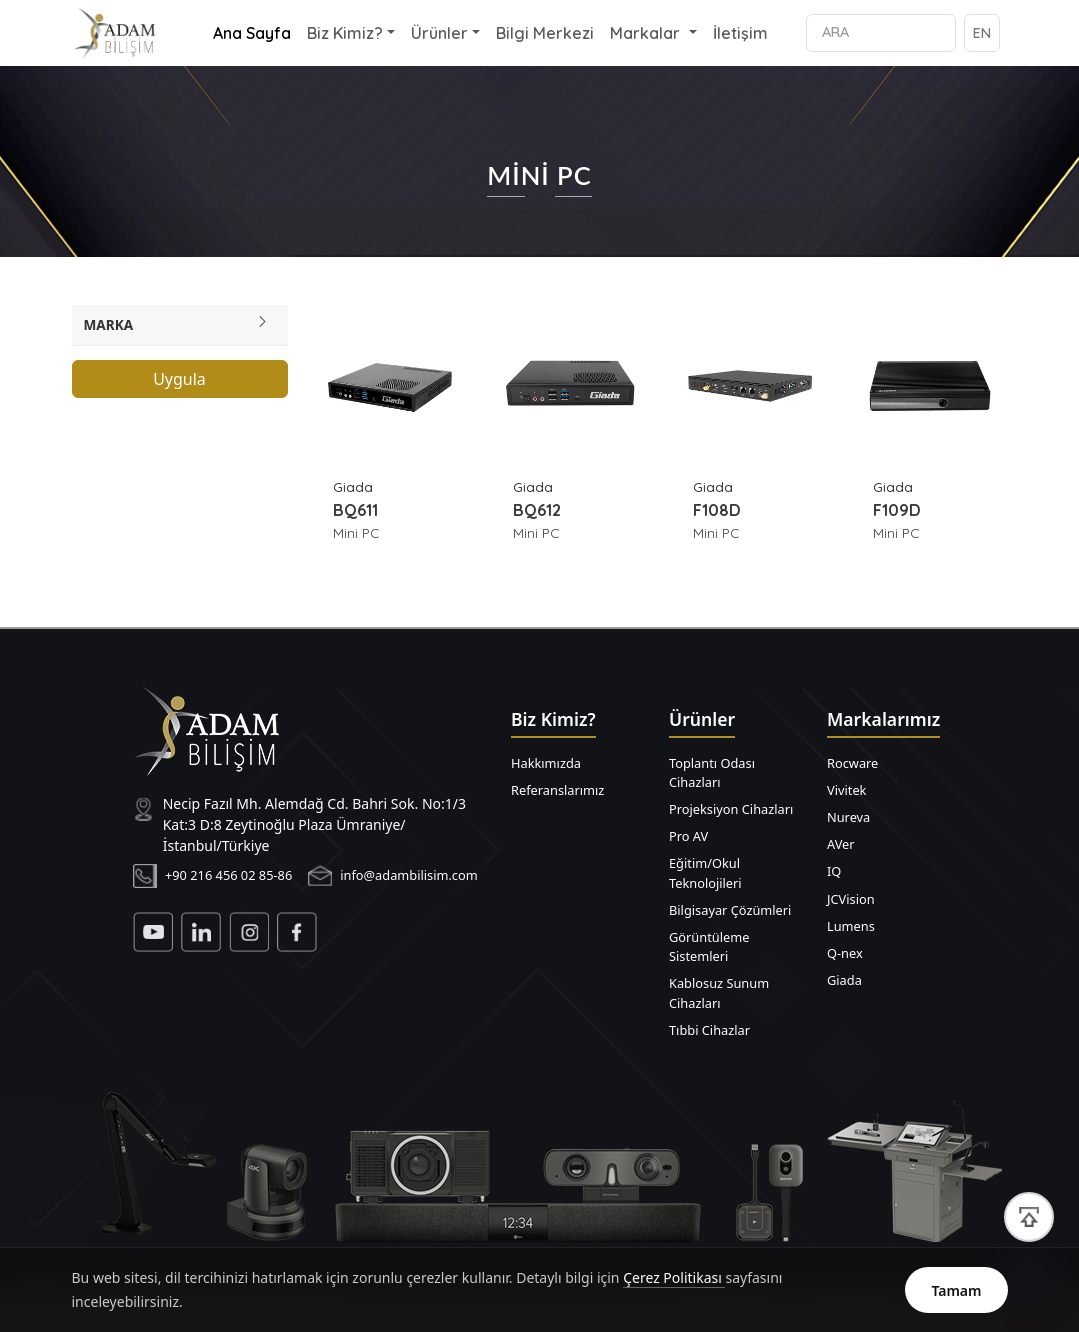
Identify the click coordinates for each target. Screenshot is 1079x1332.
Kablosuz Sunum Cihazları (719, 992)
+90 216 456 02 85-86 (228, 875)
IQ (834, 871)
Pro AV (688, 836)
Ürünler (439, 33)
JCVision (851, 899)
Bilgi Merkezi (545, 33)
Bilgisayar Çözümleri (730, 910)
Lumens (851, 926)
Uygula (179, 379)
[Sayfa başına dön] (1029, 1217)
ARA (835, 32)
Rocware (852, 763)
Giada (844, 980)
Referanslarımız (557, 790)
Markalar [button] (647, 33)
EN (982, 33)
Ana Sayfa (252, 33)
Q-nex (845, 953)
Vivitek (846, 790)
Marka (109, 324)
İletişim (740, 33)
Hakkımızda (546, 763)
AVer (841, 844)
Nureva (848, 817)
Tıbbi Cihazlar (709, 1030)
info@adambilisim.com (409, 875)
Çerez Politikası (674, 1290)
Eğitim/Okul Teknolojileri (705, 872)
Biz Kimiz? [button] (345, 33)
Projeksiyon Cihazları (731, 809)
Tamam (956, 1302)
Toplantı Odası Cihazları (712, 772)
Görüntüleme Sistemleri (709, 946)
